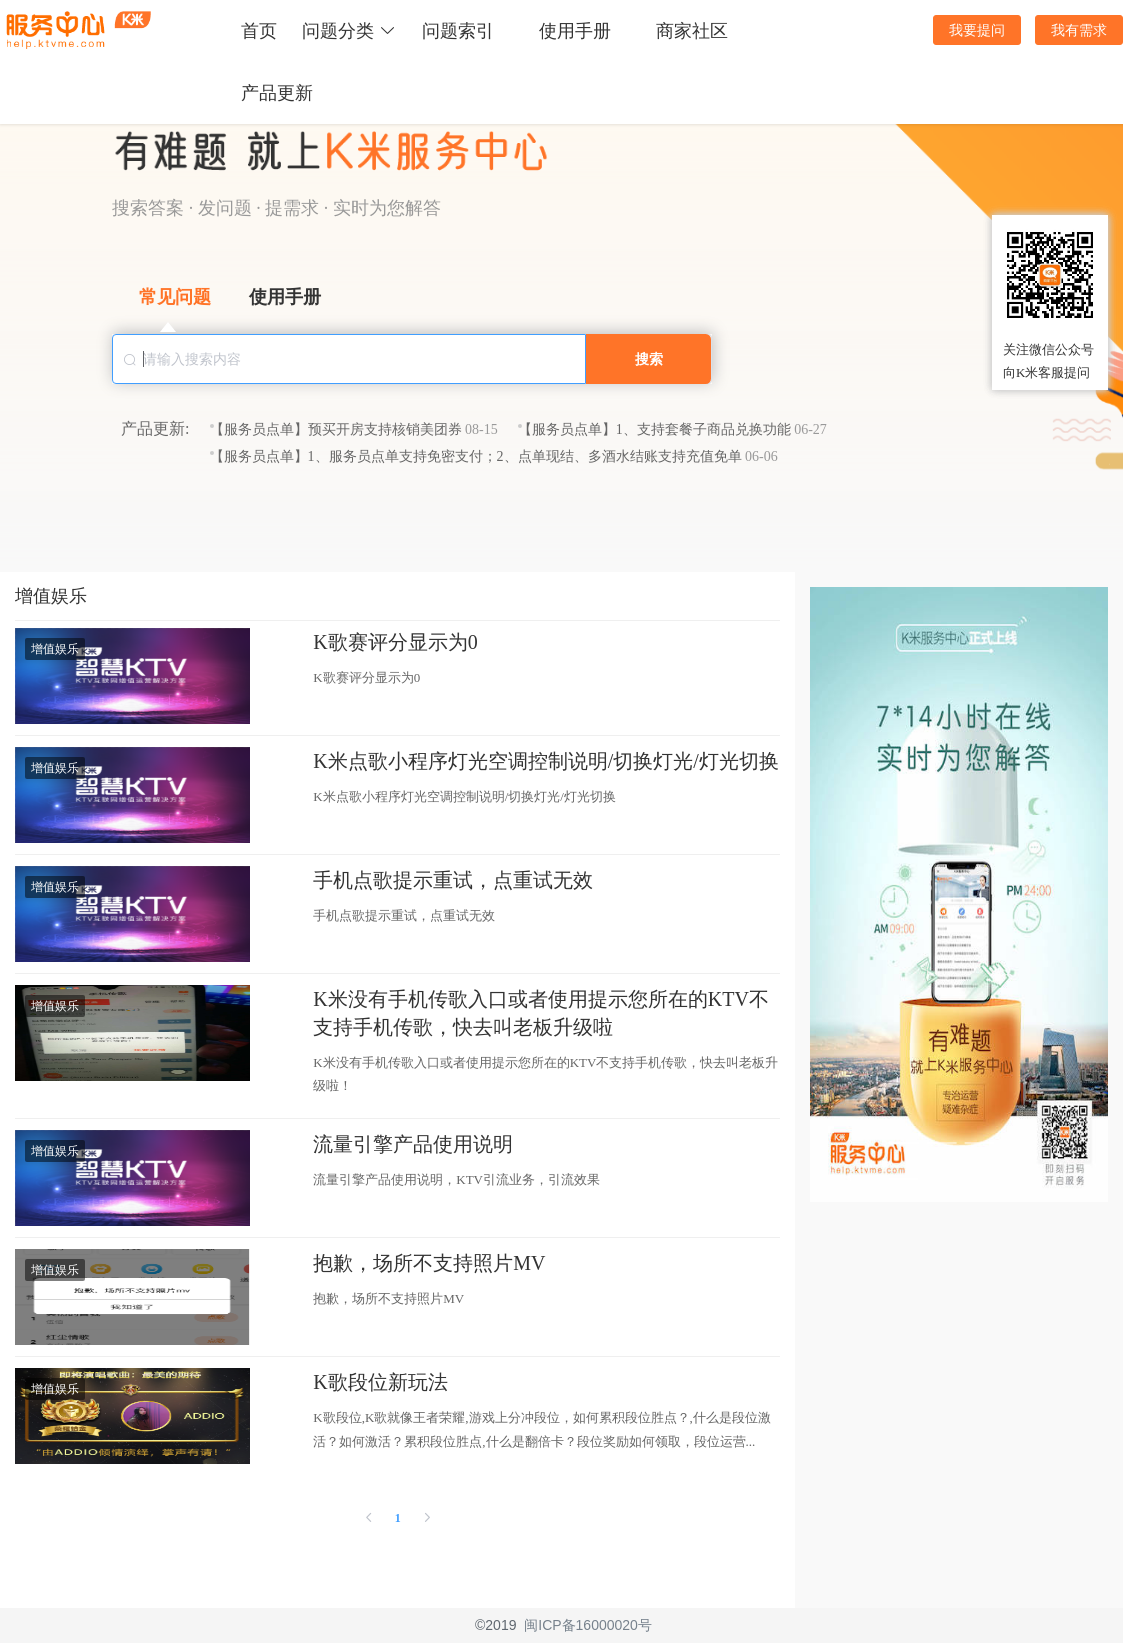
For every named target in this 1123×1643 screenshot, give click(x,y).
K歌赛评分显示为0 (395, 642)
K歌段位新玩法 (380, 1382)
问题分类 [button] (349, 31)
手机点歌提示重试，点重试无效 (453, 880)
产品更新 (277, 93)
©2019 (495, 1625)
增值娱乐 (55, 649)
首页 (259, 31)
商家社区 (692, 31)
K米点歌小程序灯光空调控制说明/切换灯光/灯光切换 (546, 761)
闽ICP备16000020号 (588, 1625)
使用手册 (575, 31)
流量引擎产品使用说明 (413, 1144)
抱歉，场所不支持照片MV (429, 1263)
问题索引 (458, 31)
